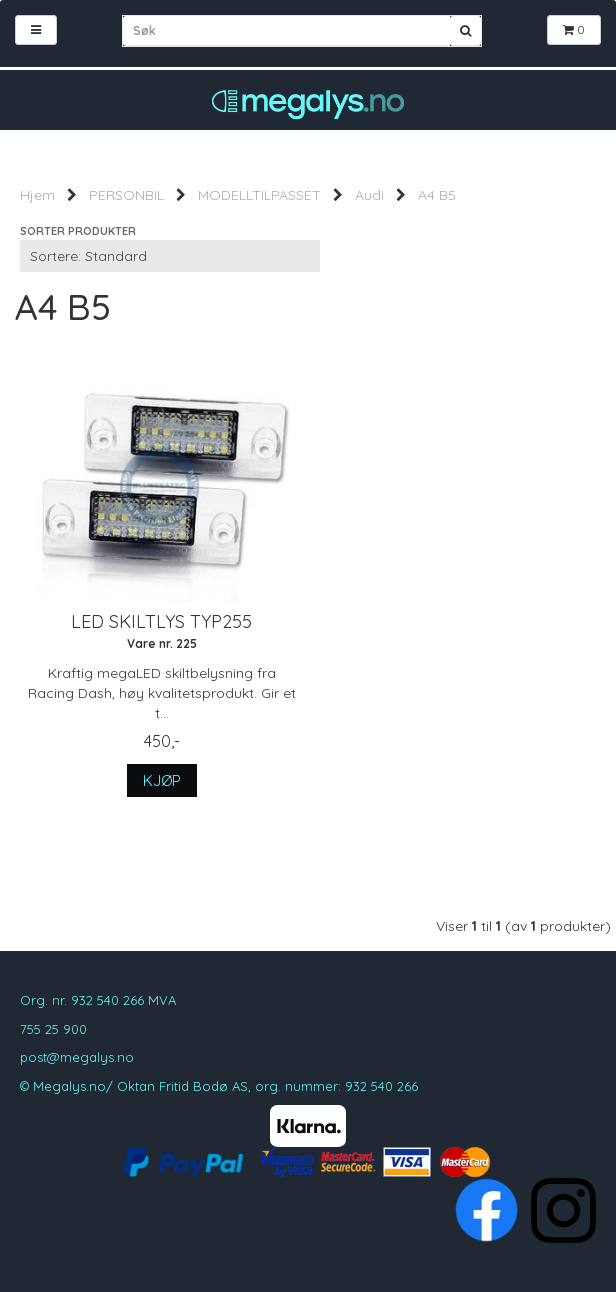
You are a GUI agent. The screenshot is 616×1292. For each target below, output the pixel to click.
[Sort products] (170, 256)
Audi (369, 195)
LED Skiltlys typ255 (161, 622)
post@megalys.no (77, 1057)
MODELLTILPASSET (259, 195)
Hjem (37, 195)
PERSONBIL (126, 195)
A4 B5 (437, 195)
